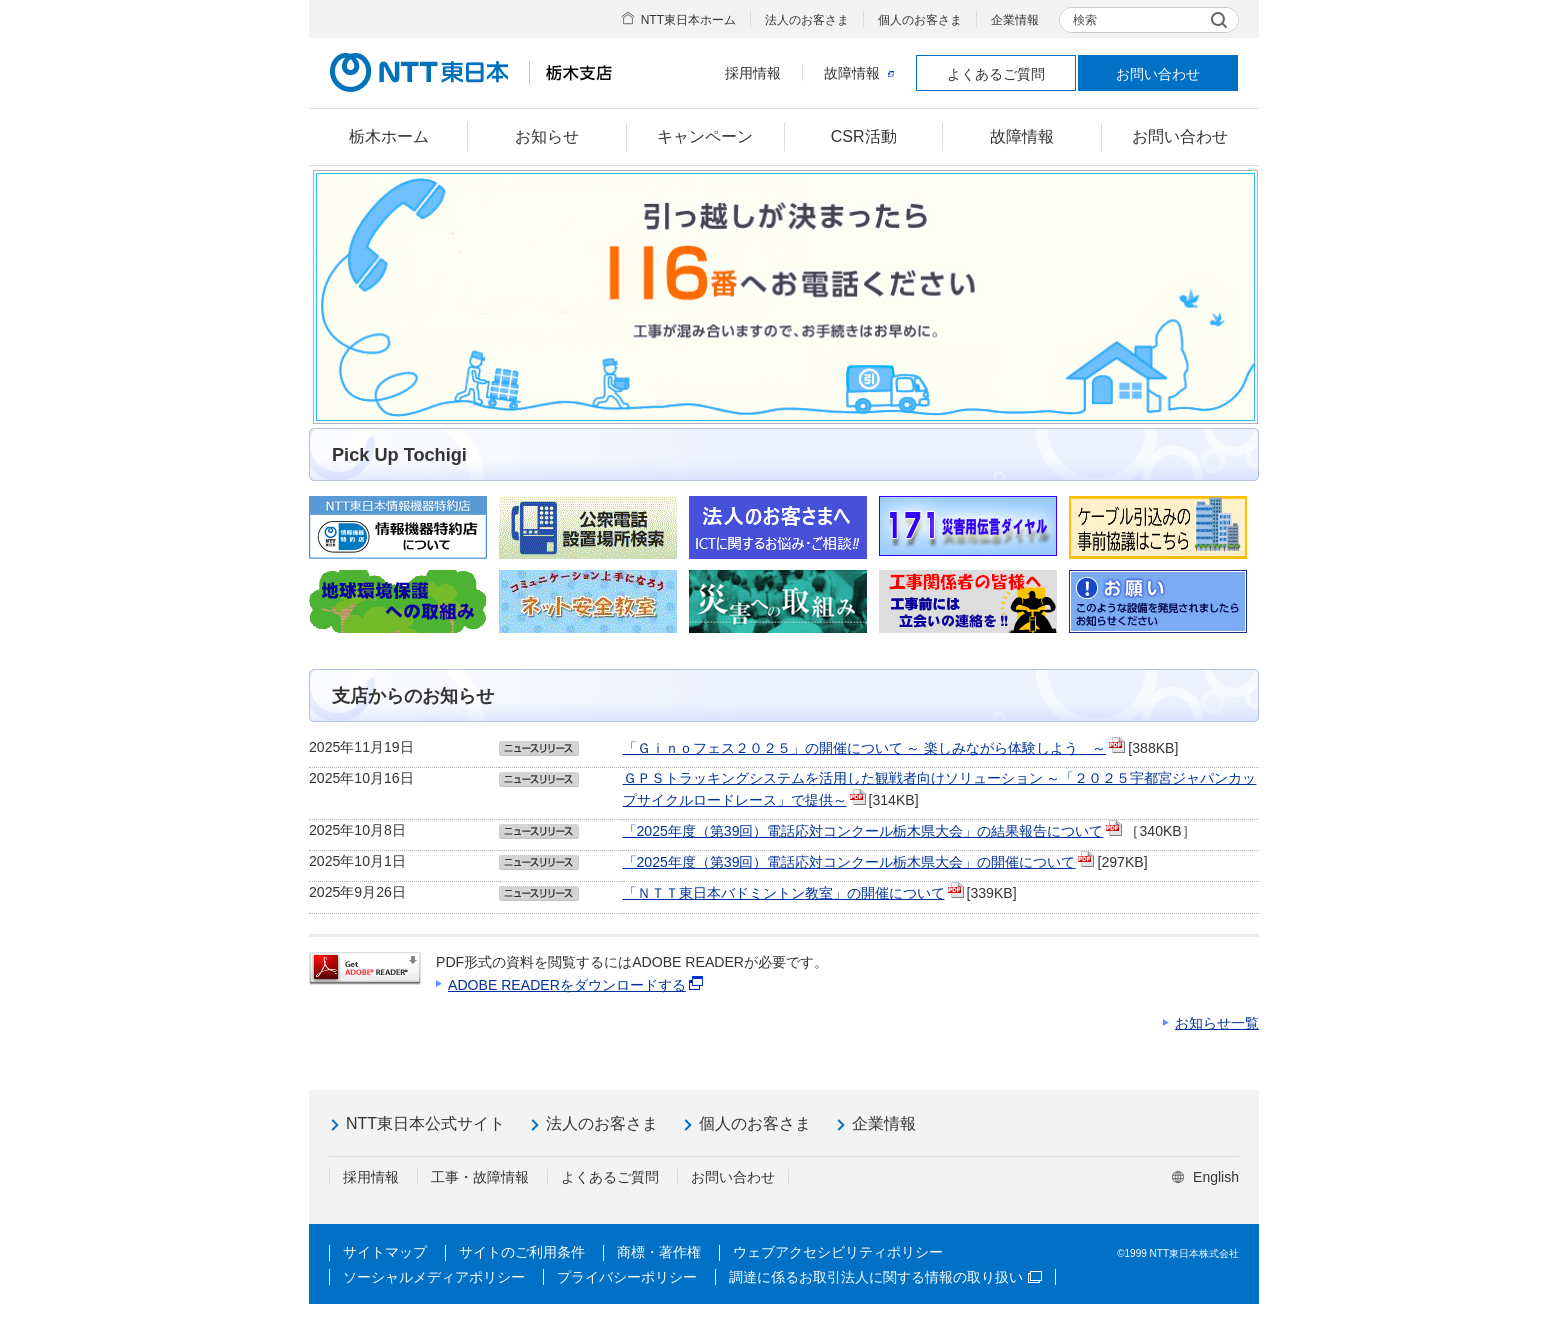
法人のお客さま (807, 20)
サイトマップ (385, 1252)
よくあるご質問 (996, 74)
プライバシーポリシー (627, 1277)
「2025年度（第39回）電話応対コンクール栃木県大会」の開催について (849, 862)
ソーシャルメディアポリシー (434, 1277)
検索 (1085, 20)
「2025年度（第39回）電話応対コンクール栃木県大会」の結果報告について (863, 831)
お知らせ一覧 (1217, 1023)
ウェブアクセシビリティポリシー (838, 1252)
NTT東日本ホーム (688, 20)
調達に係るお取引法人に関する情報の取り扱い (885, 1277)
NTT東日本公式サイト (425, 1123)
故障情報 (859, 73)
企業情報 (1015, 20)
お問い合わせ (1158, 74)
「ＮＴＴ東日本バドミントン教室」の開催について (784, 893)
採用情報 (753, 73)
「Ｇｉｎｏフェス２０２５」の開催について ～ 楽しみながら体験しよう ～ (865, 748)
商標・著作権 (659, 1252)
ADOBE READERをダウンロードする (567, 985)
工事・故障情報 (480, 1177)
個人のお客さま (920, 20)
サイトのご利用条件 (522, 1252)
